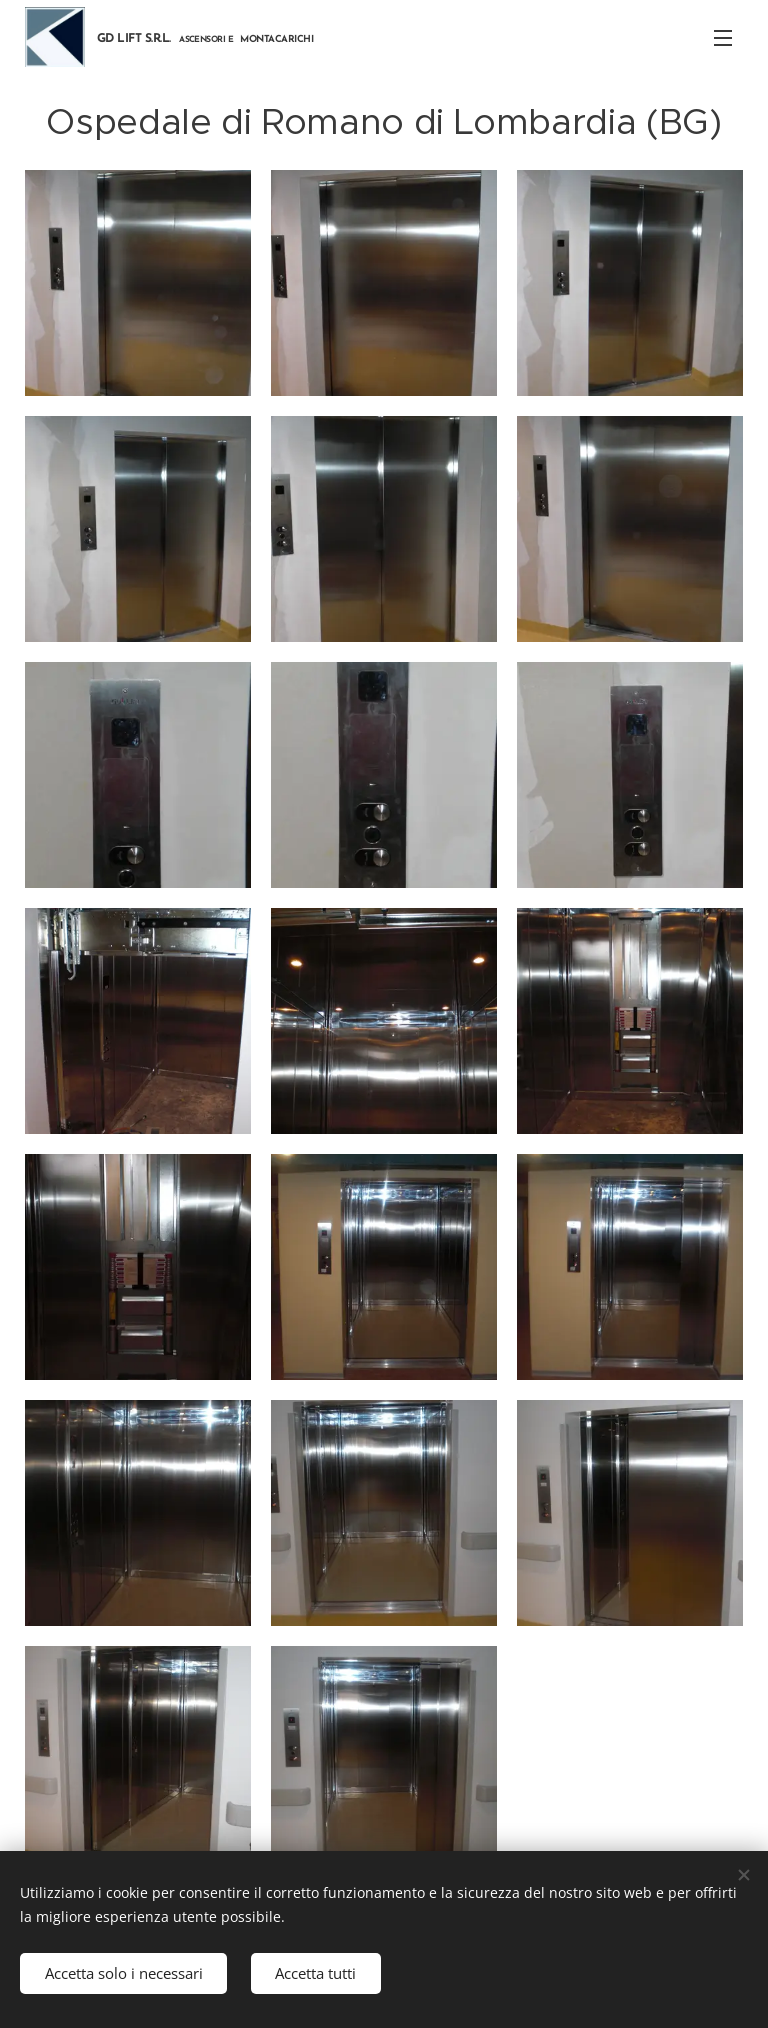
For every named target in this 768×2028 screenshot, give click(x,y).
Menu (723, 38)
